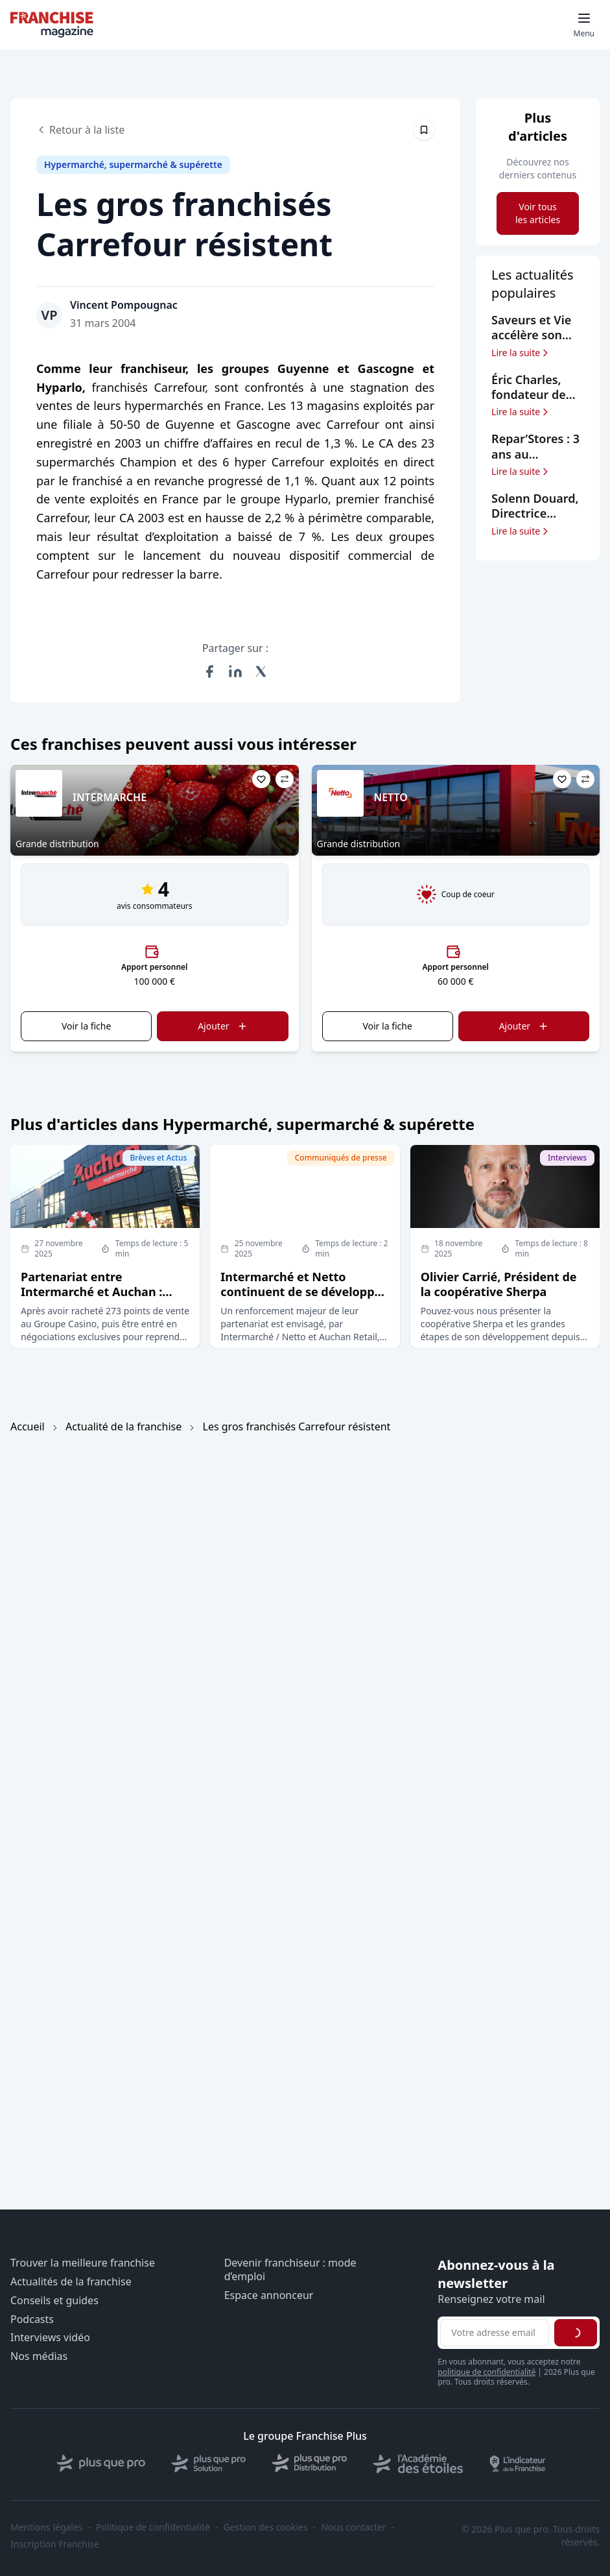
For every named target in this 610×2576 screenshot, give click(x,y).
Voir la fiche (86, 1026)
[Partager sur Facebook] (209, 671)
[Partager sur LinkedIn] (235, 671)
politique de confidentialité (486, 2371)
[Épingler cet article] (424, 129)
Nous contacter (353, 2527)
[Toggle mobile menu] (584, 24)
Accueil (27, 1426)
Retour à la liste (80, 130)
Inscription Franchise (54, 2544)
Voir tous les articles (537, 213)
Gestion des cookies (266, 2527)
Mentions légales (46, 2527)
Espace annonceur (269, 2295)
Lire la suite (520, 353)
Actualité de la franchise (123, 1426)
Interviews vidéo (50, 2337)
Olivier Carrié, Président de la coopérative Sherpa (499, 1284)
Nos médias (38, 2356)
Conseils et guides (54, 2300)
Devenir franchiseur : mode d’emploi (290, 2269)
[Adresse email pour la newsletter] (494, 2332)
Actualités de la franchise (71, 2282)
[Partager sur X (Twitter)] (261, 671)
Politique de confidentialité (153, 2527)
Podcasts (32, 2319)
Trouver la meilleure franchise (82, 2263)
